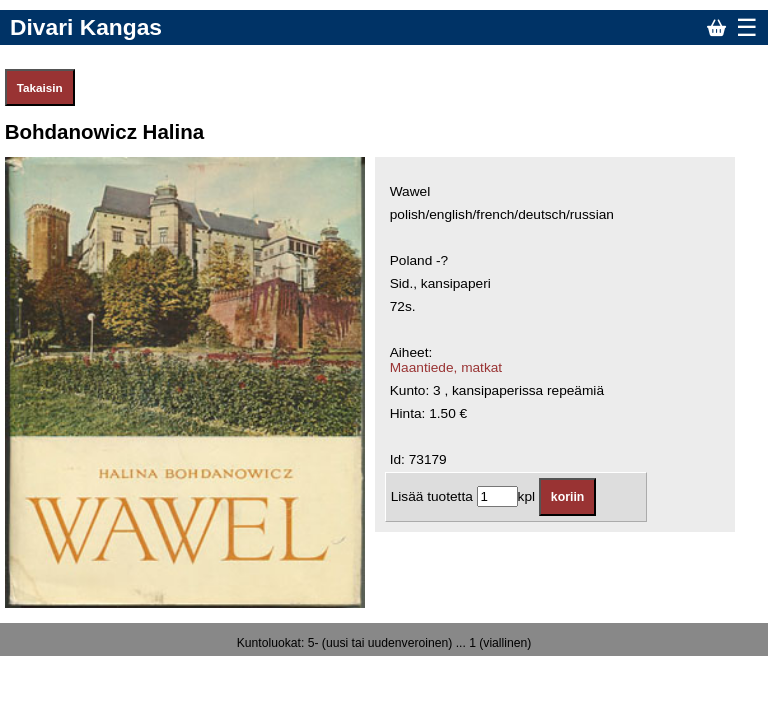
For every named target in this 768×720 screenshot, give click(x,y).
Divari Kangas (86, 27)
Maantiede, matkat (446, 367)
